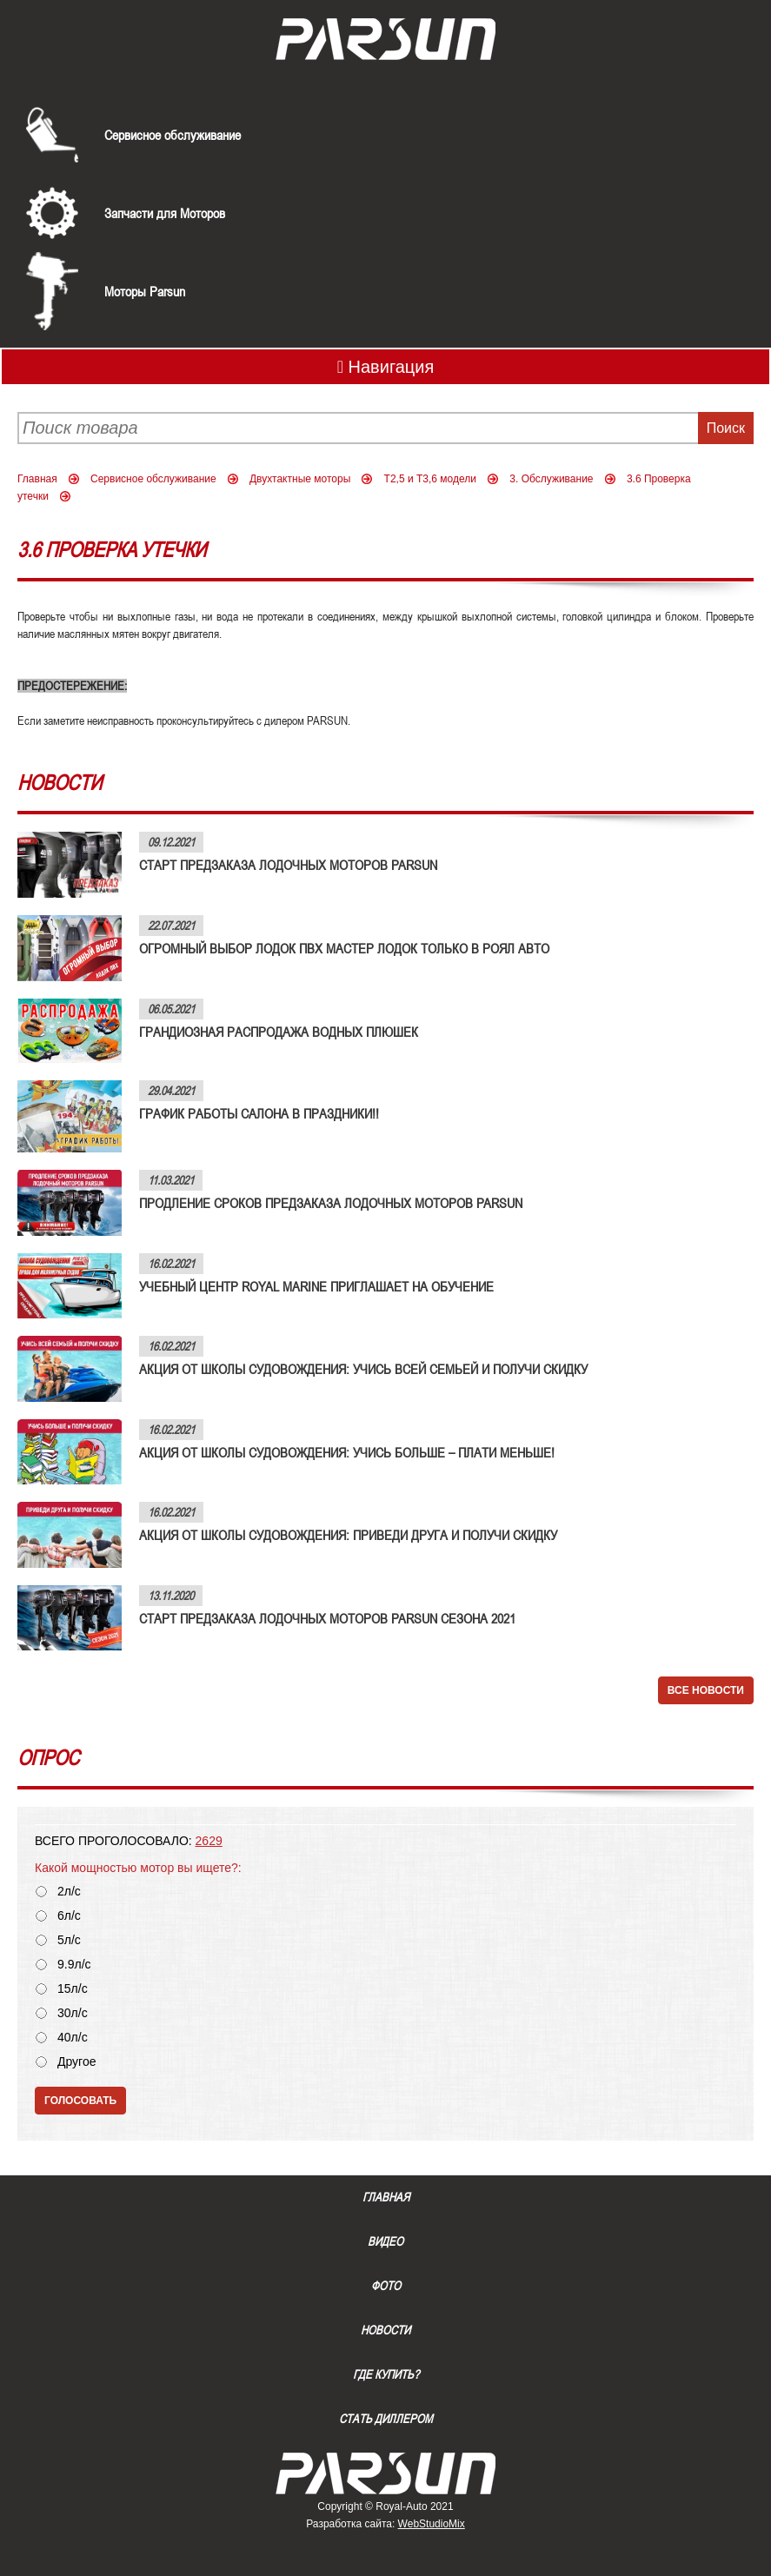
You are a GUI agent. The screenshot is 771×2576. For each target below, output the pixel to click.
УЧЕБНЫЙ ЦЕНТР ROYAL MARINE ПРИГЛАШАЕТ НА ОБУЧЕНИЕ (316, 1286)
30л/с (72, 2013)
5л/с (69, 1940)
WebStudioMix (431, 2524)
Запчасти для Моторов (164, 213)
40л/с (72, 2037)
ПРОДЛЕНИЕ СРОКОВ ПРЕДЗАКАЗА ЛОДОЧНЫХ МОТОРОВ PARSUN (330, 1203)
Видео (385, 2241)
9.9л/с (74, 1964)
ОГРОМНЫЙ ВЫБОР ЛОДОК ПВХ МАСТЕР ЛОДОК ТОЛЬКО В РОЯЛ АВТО (344, 948)
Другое (76, 2061)
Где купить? (386, 2374)
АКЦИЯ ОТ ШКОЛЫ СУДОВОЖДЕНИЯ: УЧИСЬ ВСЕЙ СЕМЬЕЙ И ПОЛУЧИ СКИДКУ (363, 1369)
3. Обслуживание (551, 479)
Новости (385, 2330)
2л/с (69, 1891)
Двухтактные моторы (299, 479)
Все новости (706, 1690)
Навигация (386, 366)
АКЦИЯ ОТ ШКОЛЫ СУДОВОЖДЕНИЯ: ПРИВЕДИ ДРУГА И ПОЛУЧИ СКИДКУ (348, 1535)
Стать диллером (386, 2419)
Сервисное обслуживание (172, 135)
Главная (37, 479)
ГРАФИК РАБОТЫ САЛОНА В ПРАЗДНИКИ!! (259, 1113)
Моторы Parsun (144, 291)
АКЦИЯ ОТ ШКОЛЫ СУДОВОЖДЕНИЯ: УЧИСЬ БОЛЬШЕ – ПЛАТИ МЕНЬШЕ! (347, 1452)
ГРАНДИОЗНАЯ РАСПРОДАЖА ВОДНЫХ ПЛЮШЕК (278, 1031)
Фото (386, 2286)
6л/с (69, 1915)
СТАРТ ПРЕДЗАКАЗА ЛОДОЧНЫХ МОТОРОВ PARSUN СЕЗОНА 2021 (327, 1618)
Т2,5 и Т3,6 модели (430, 479)
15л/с (72, 1988)
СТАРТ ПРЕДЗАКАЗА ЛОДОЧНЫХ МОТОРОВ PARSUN (288, 865)
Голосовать (80, 2101)
